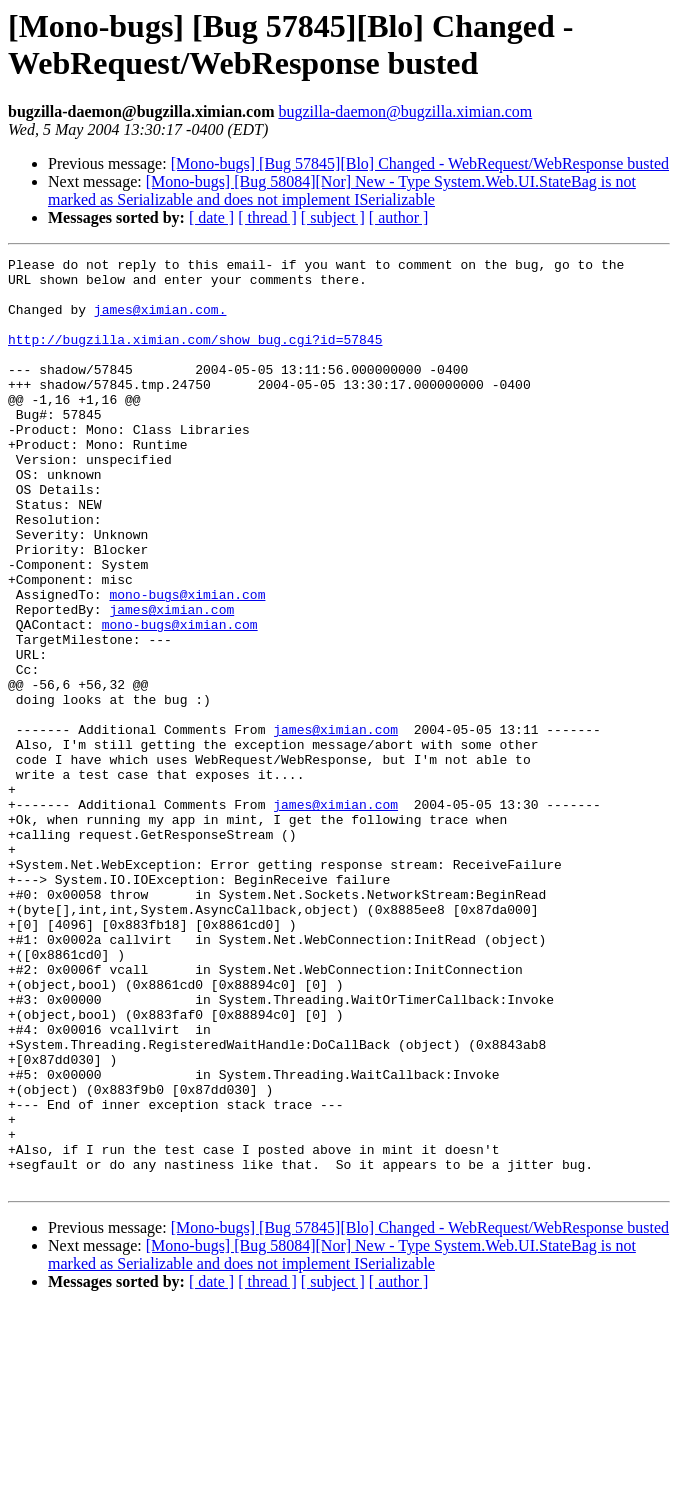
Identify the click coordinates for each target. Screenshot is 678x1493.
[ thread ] (267, 217)
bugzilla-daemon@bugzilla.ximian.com (405, 111)
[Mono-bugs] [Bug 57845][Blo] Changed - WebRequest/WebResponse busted (420, 163)
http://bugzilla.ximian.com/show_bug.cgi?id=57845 (195, 357)
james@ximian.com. (160, 321)
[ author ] (399, 217)
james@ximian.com (171, 681)
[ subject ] (333, 217)
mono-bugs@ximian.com (187, 663)
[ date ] (211, 217)
